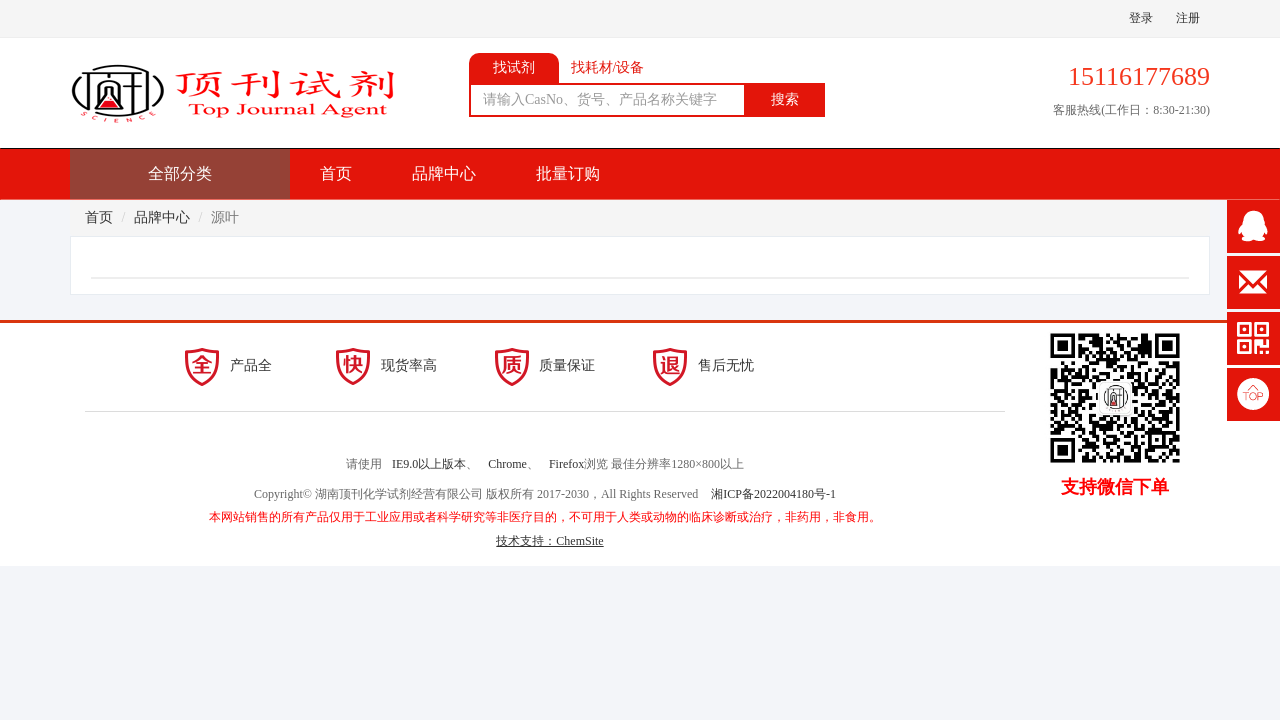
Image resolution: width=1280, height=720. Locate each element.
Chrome (507, 464)
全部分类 (180, 173)
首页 (336, 173)
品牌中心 (444, 173)
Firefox (566, 464)
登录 (1141, 18)
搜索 (785, 99)
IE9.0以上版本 (429, 464)
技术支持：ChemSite (549, 541)
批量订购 (568, 173)
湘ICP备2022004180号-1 (773, 494)
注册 (1188, 18)
